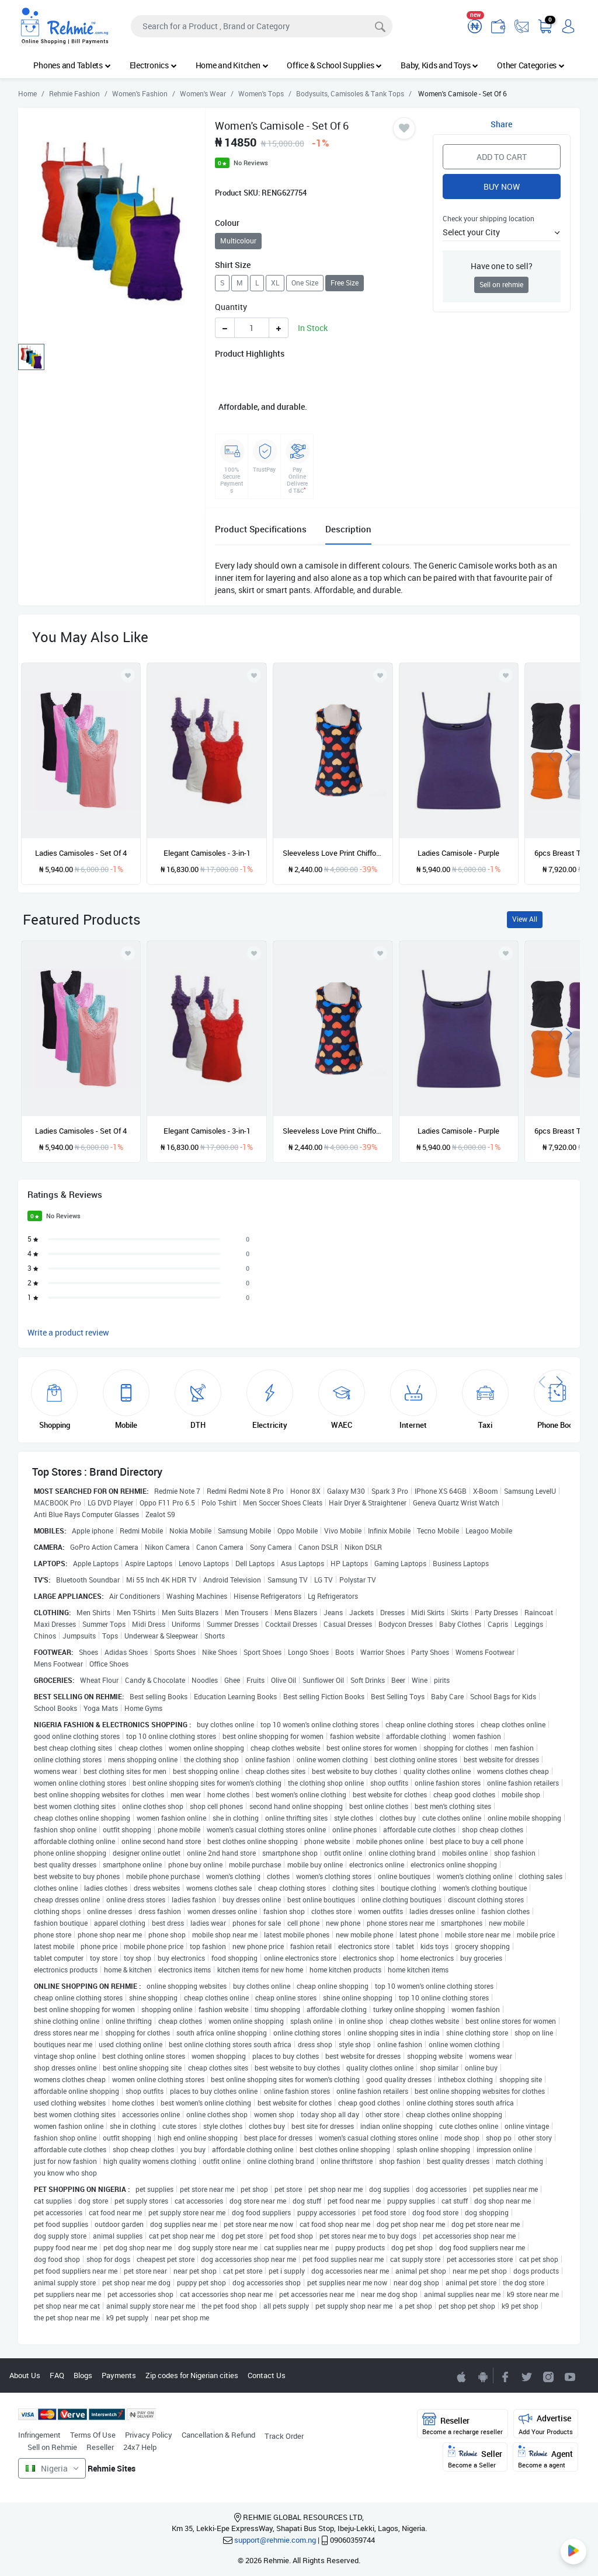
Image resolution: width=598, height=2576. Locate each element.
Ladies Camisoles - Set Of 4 (81, 853)
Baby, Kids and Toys (439, 65)
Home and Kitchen (232, 65)
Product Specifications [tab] (261, 529)
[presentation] (551, 754)
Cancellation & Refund (218, 2434)
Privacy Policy (148, 2434)
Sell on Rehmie (52, 2447)
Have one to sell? (502, 265)
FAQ (57, 2375)
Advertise (546, 2424)
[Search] (261, 26)
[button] (502, 232)
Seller (475, 2457)
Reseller (100, 2447)
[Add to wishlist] (128, 953)
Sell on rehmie (501, 285)
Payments (119, 2375)
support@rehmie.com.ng (275, 2540)
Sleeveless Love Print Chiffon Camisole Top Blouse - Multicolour (333, 853)
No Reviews (251, 162)
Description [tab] (348, 529)
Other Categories (531, 65)
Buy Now (502, 186)
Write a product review (68, 1332)
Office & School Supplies (334, 65)
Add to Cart (502, 156)
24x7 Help (140, 2447)
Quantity (231, 306)
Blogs (83, 2375)
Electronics (153, 65)
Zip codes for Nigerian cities (191, 2375)
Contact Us (267, 2375)
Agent (545, 2457)
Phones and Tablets (71, 65)
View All (524, 919)
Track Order (284, 2436)
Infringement (39, 2434)
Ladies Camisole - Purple (458, 853)
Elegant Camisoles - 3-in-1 (207, 853)
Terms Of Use (93, 2434)
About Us (24, 2375)
